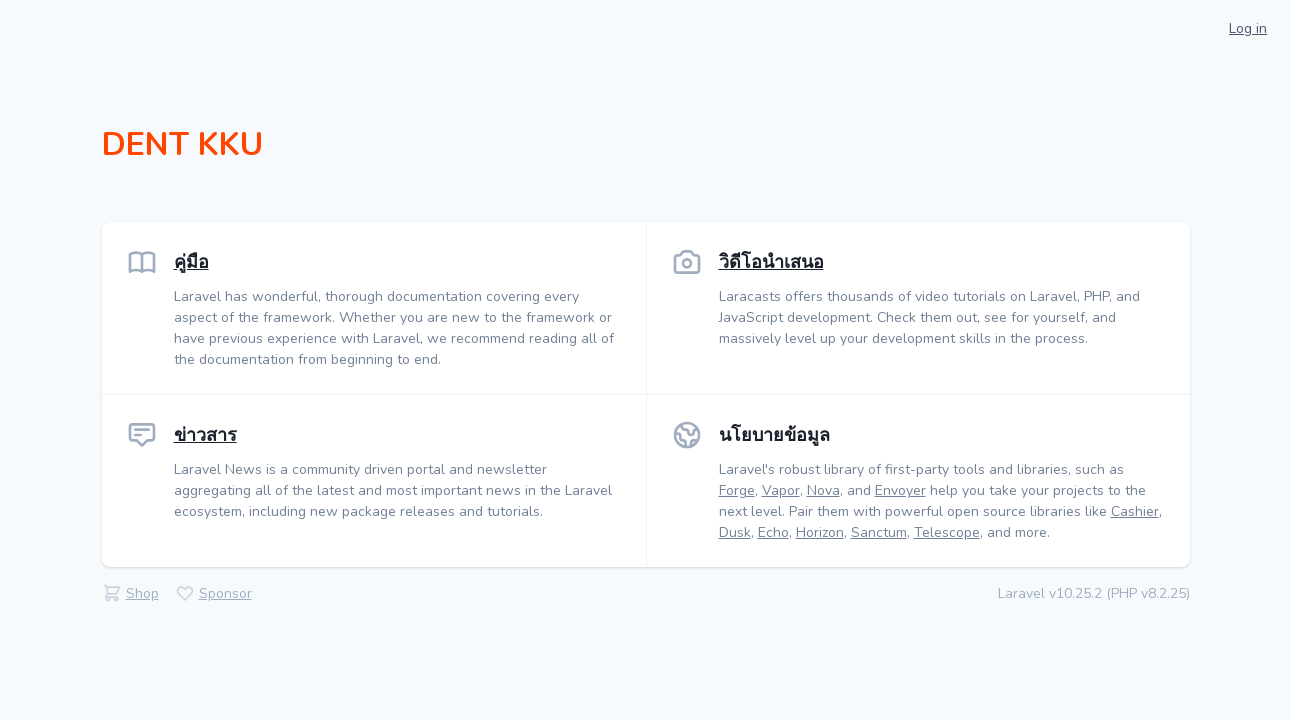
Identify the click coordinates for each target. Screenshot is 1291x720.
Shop (142, 593)
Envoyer (900, 490)
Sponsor (225, 593)
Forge (737, 490)
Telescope (947, 532)
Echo (773, 532)
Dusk (735, 532)
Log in (1248, 28)
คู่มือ (191, 262)
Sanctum (879, 532)
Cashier (1135, 511)
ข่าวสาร (205, 435)
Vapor (781, 490)
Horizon (820, 532)
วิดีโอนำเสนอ (771, 262)
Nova (823, 490)
